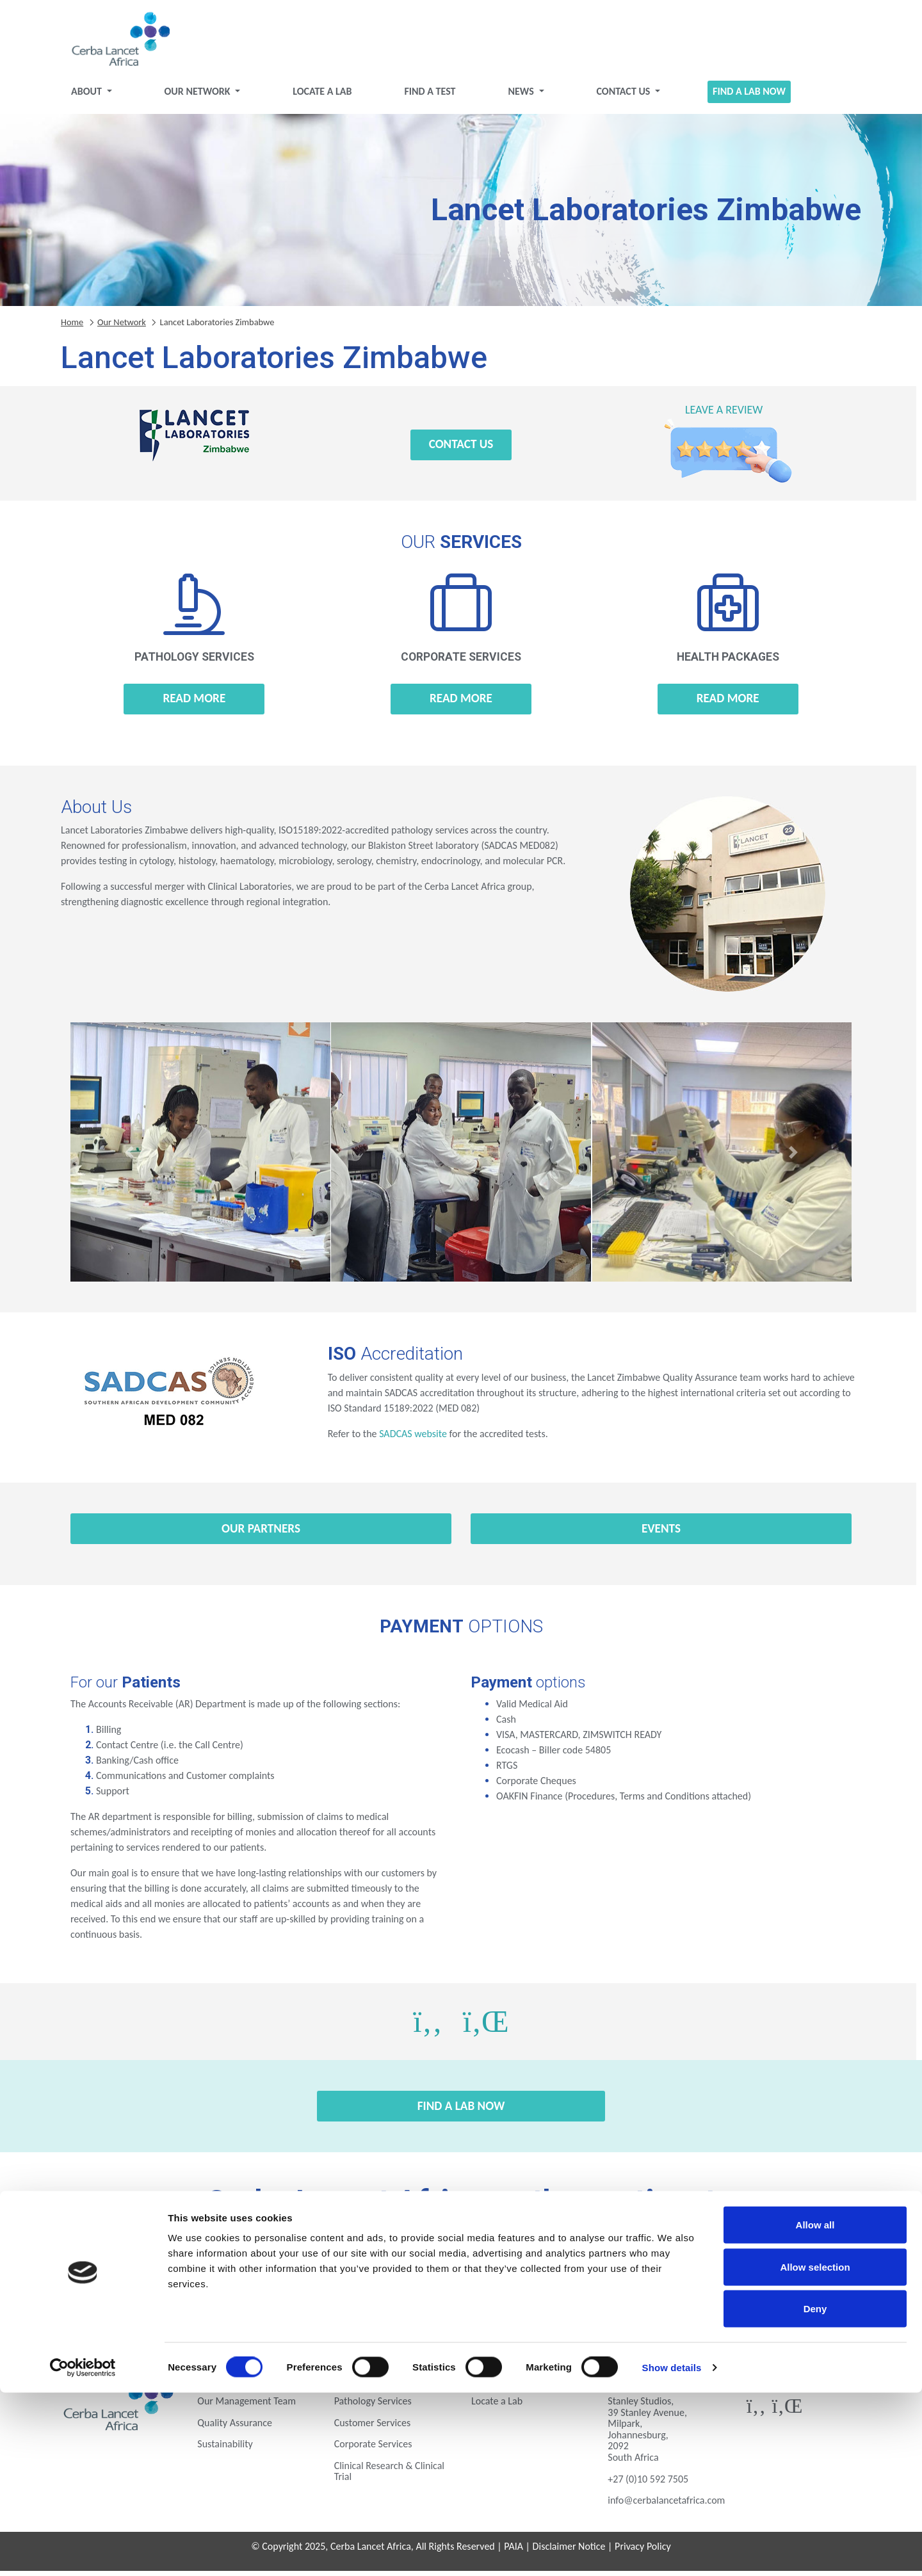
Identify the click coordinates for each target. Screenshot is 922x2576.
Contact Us (624, 96)
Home (72, 326)
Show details (672, 2550)
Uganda (560, 2307)
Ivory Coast (659, 2272)
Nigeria (263, 2307)
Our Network (199, 96)
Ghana (560, 2272)
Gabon (461, 2272)
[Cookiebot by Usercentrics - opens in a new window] (83, 2551)
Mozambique (164, 2307)
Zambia (659, 2307)
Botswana (164, 2272)
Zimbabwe (757, 2307)
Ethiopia (362, 2272)
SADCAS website (413, 1439)
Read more (194, 703)
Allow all (815, 2408)
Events (661, 1533)
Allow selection (815, 2450)
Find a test (429, 96)
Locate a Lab (322, 96)
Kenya (757, 2272)
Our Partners (261, 1533)
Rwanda (362, 2307)
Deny (815, 2491)
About (87, 96)
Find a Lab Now (749, 96)
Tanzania (461, 2307)
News (522, 96)
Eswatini (263, 2272)
